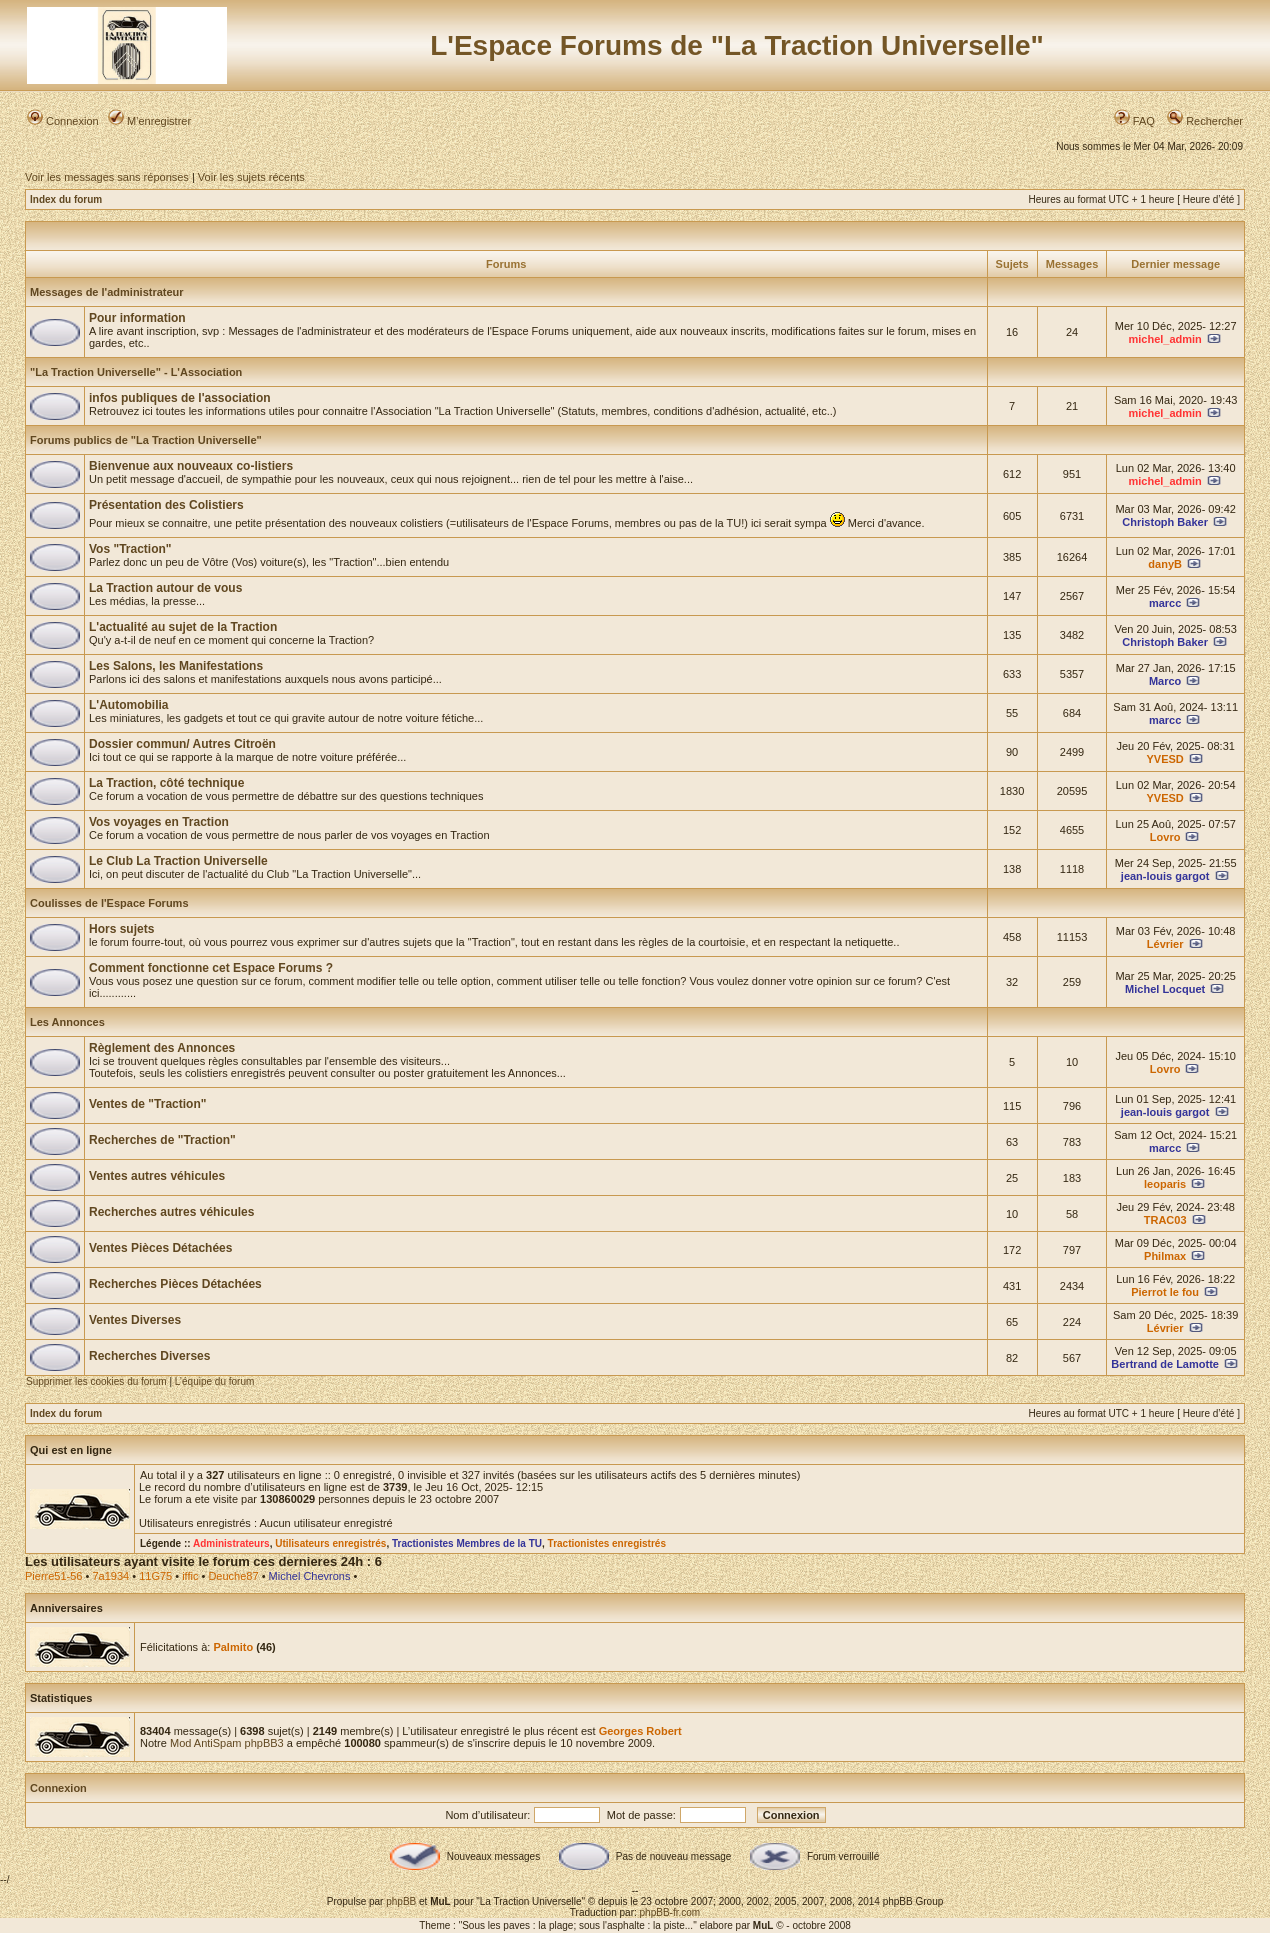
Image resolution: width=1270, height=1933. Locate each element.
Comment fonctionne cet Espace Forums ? (211, 968)
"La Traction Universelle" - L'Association (136, 372)
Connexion (63, 121)
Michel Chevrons (310, 1576)
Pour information (137, 318)
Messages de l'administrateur (107, 292)
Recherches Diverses (149, 1356)
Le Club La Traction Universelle (178, 861)
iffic (190, 1576)
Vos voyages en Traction (159, 822)
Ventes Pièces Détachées (160, 1248)
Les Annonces (67, 1022)
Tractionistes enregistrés (607, 1543)
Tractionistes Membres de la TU (467, 1543)
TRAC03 (1165, 1220)
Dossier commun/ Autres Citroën (182, 744)
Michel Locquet (1165, 989)
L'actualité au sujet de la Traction (183, 627)
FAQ (1134, 121)
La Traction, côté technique (166, 783)
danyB (1165, 564)
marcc (1165, 603)
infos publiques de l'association (180, 398)
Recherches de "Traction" (162, 1140)
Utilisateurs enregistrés (330, 1543)
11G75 (155, 1576)
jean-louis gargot (1165, 876)
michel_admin (1164, 339)
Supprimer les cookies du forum (96, 1381)
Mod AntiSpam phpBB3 (227, 1743)
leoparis (1165, 1184)
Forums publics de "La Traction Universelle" (146, 440)
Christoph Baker (1165, 522)
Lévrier (1165, 944)
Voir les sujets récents (251, 177)
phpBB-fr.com (670, 1912)
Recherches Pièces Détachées (175, 1284)
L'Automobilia (129, 705)
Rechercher (1205, 121)
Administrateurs (231, 1543)
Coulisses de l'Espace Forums (109, 903)
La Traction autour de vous (165, 588)
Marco (1165, 681)
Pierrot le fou (1165, 1292)
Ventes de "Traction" (147, 1104)
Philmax (1165, 1256)
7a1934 (110, 1576)
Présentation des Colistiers (166, 505)
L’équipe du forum (215, 1381)
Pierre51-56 (53, 1576)
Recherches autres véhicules (171, 1212)
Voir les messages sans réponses (107, 177)
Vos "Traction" (130, 549)
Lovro (1165, 837)
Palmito (233, 1647)
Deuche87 (233, 1576)
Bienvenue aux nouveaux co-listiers (191, 466)
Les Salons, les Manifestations (176, 666)
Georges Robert (640, 1731)
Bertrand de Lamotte (1165, 1364)
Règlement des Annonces (162, 1048)
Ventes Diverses (135, 1320)
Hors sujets (121, 929)
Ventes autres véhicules (157, 1176)
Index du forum (66, 199)
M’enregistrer (149, 121)
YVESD (1165, 759)
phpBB (401, 1901)
